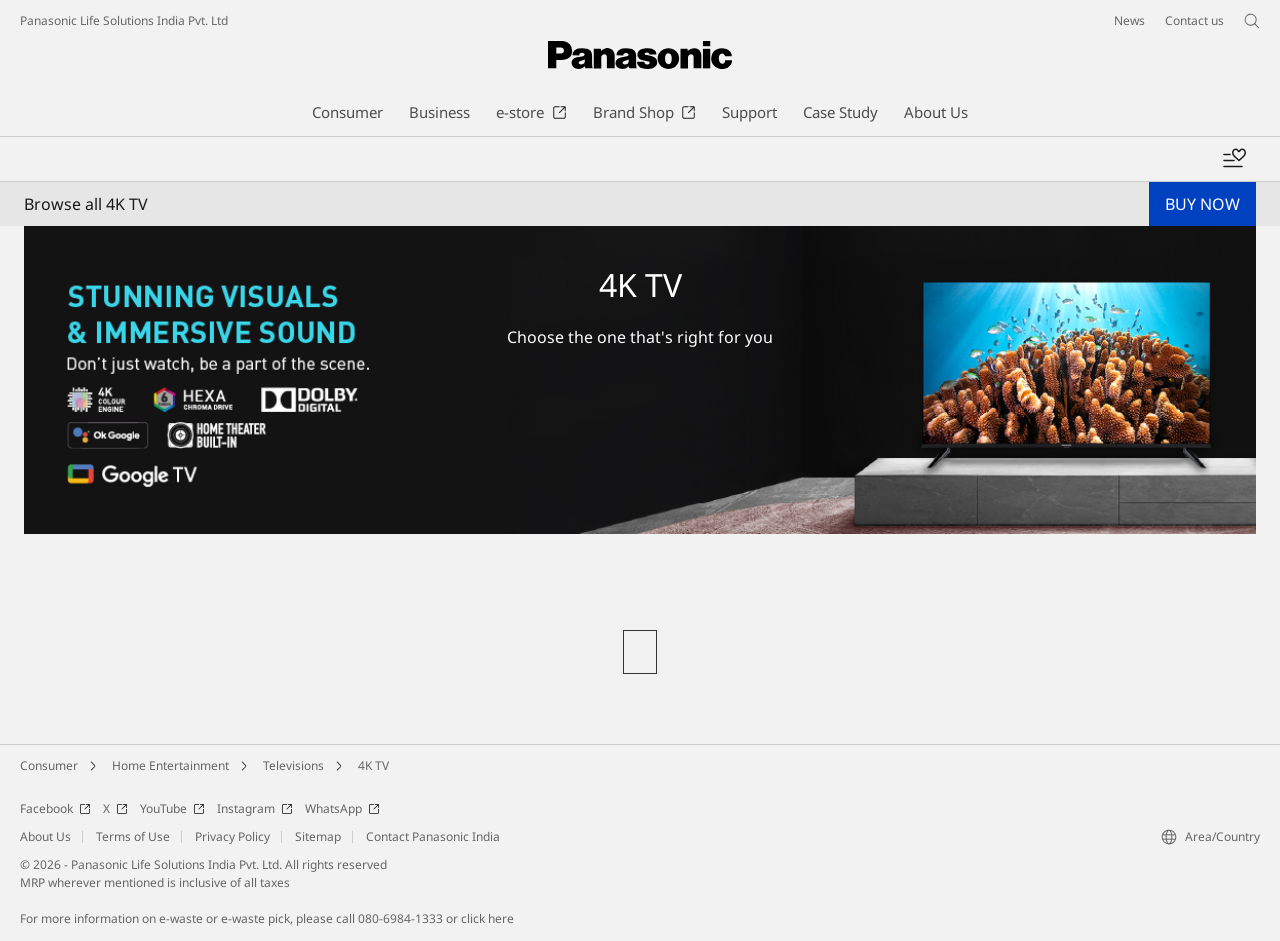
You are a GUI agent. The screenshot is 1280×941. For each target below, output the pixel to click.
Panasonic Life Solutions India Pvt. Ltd (124, 20)
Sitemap (318, 836)
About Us (45, 836)
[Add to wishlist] (1234, 159)
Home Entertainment (170, 765)
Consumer (49, 765)
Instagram (255, 808)
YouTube (172, 808)
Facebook (55, 808)
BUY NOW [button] (1202, 204)
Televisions (293, 765)
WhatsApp (342, 808)
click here (487, 918)
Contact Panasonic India (433, 836)
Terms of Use (133, 836)
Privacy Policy (232, 836)
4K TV (373, 765)
